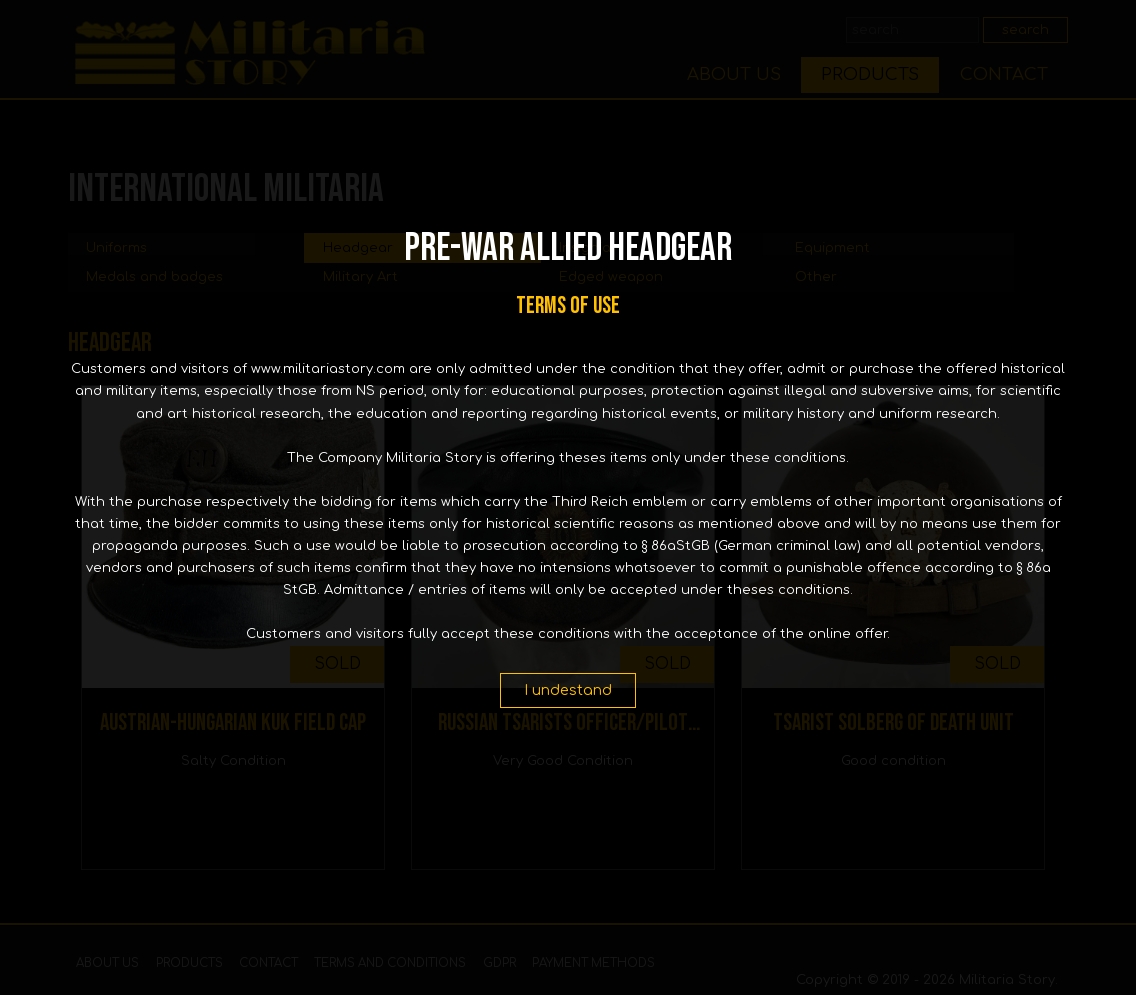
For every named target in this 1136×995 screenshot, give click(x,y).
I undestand (568, 690)
